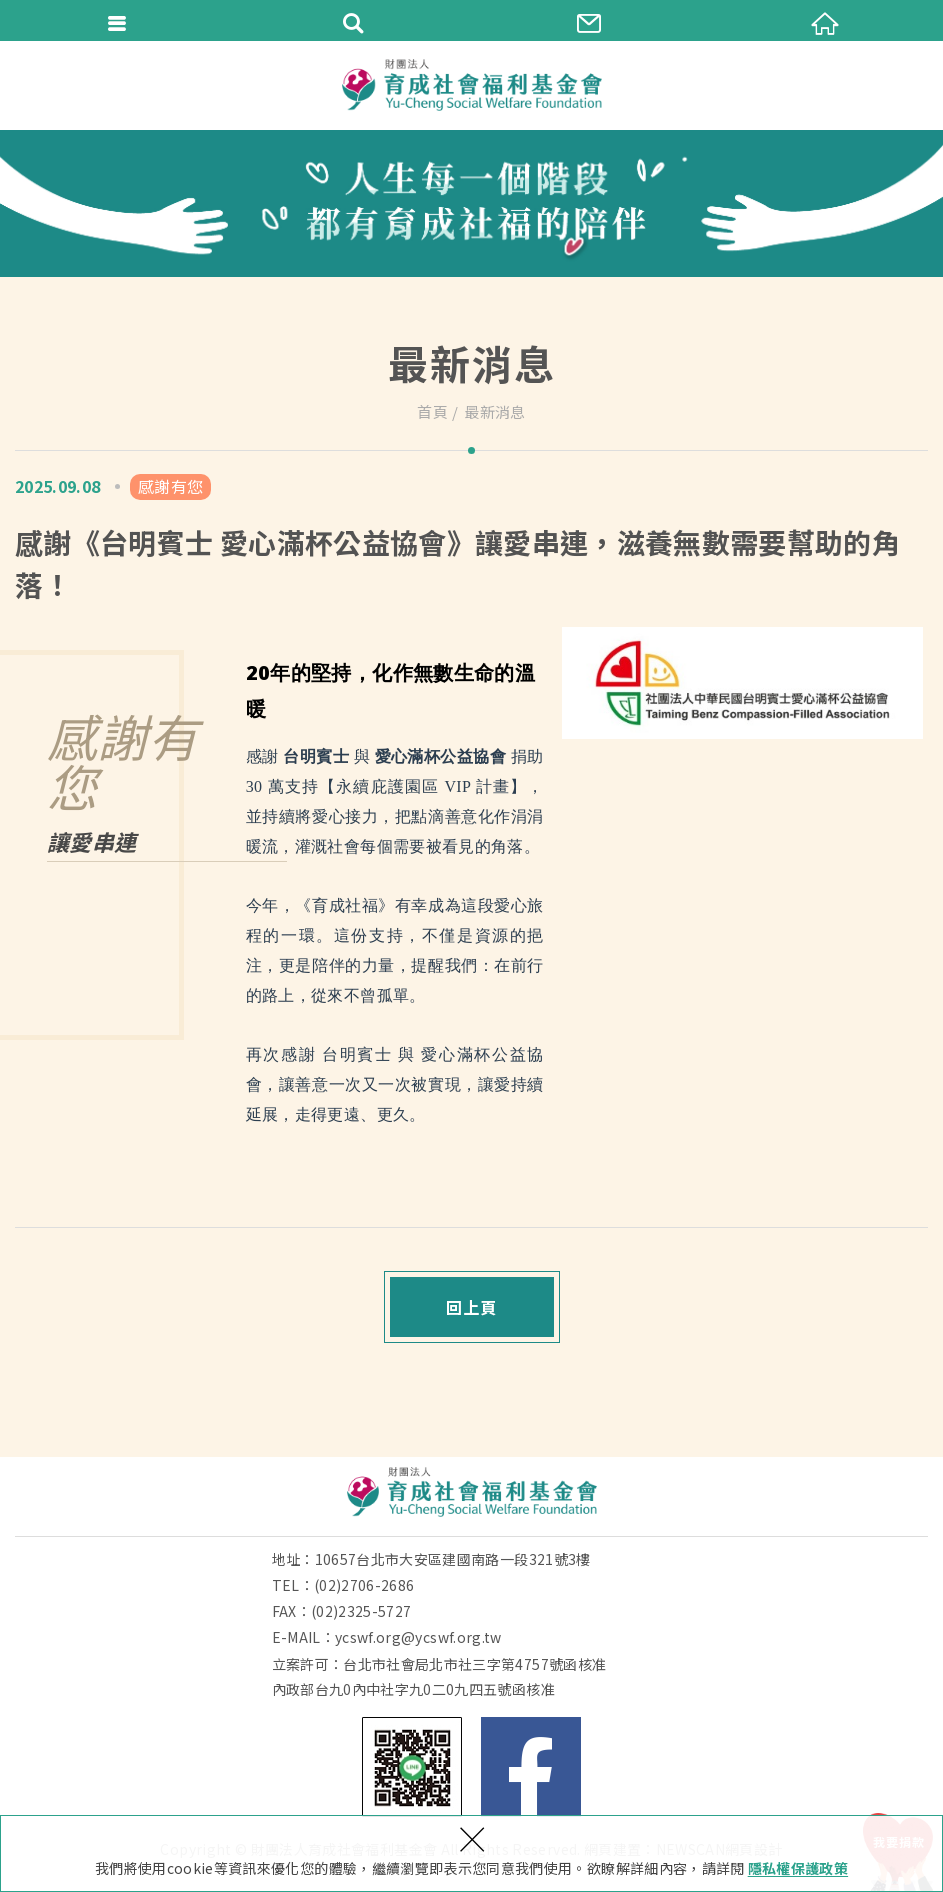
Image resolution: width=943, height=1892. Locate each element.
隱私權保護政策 (798, 1868)
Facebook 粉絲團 (531, 1767)
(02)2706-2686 (364, 1585)
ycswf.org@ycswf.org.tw (418, 1637)
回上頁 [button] (471, 1307)
